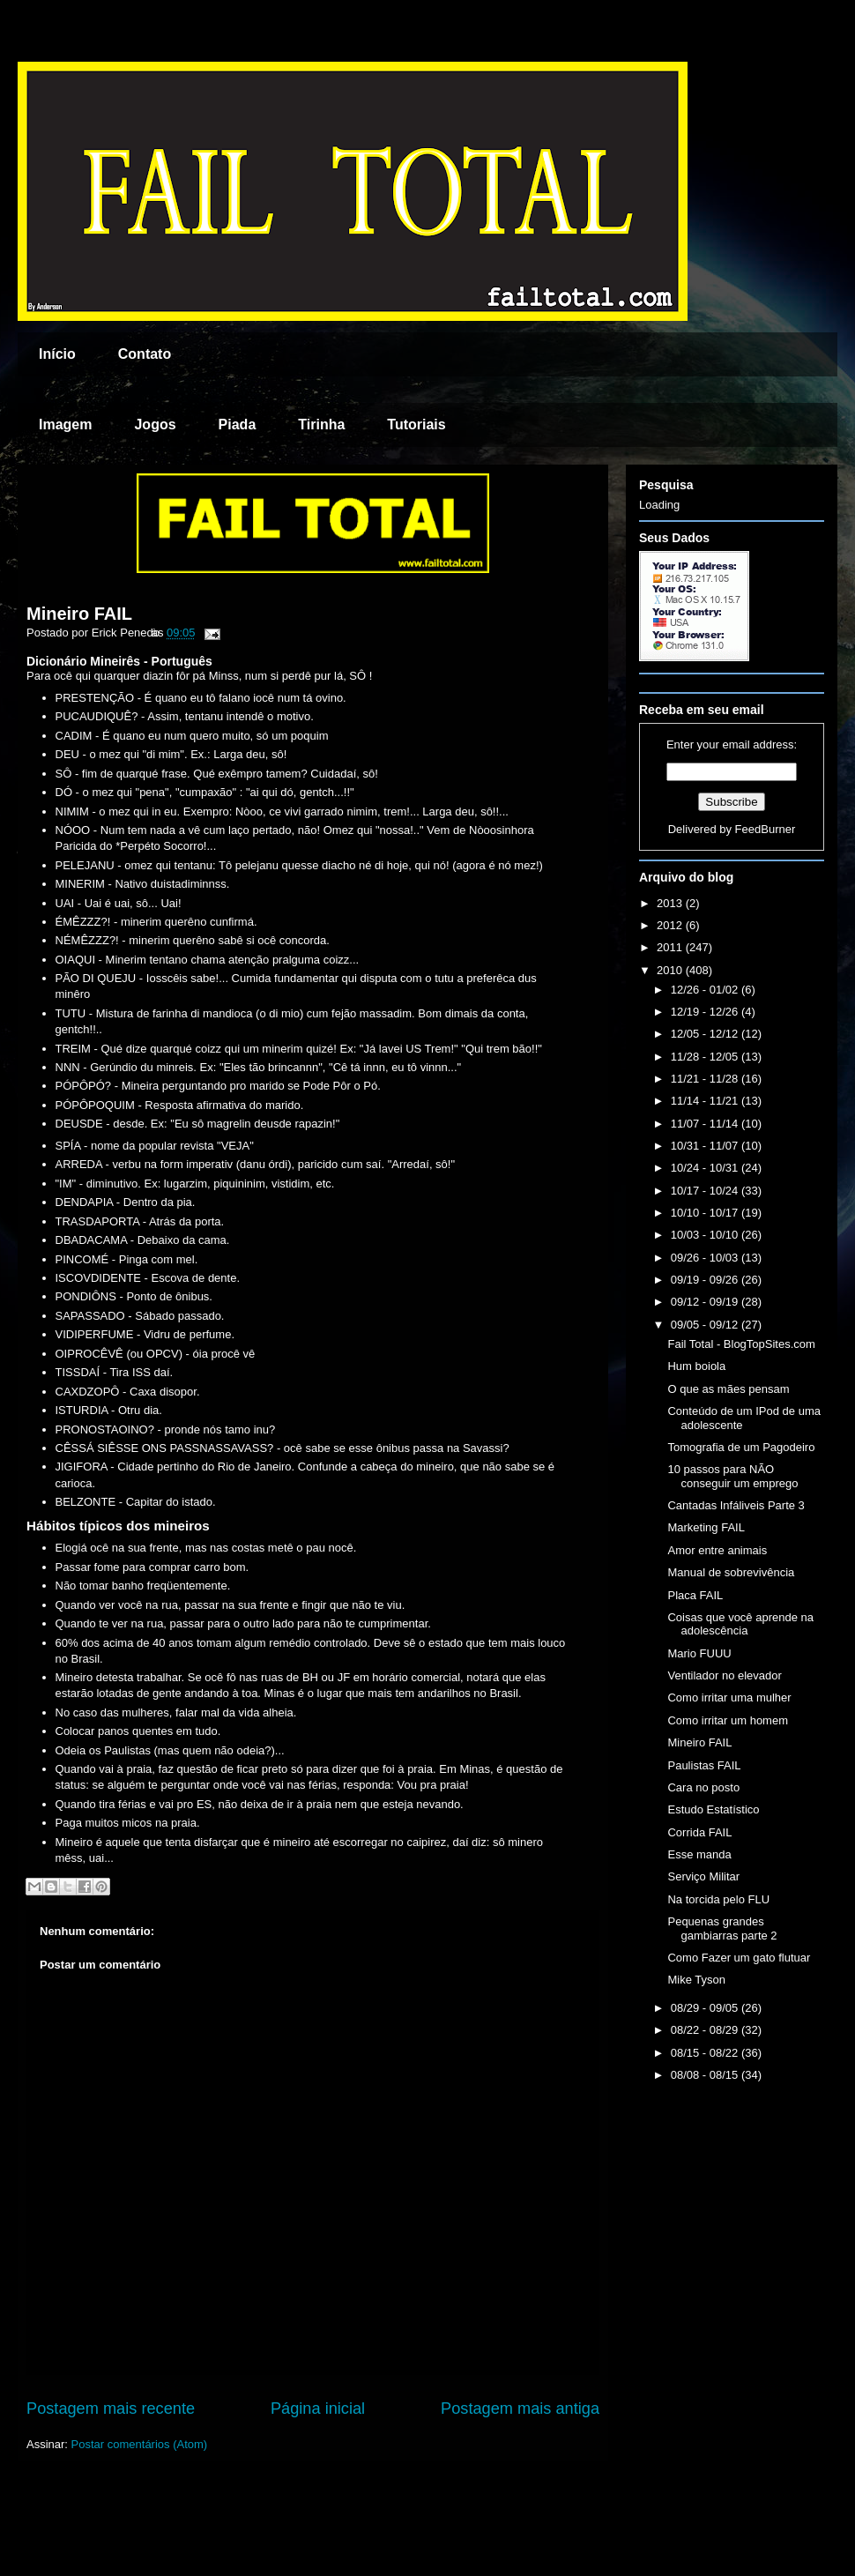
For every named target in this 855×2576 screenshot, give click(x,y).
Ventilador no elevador (724, 1675)
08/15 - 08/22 (706, 2052)
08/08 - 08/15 (706, 2074)
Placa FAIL (695, 1595)
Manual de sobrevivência (730, 1572)
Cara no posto (703, 1787)
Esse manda (699, 1854)
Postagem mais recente (110, 2408)
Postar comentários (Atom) (139, 2444)
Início (57, 353)
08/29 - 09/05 (706, 2007)
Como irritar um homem (727, 1720)
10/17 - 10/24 (706, 1190)
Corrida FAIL (699, 1832)
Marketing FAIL (705, 1527)
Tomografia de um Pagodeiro (740, 1447)
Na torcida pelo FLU (718, 1899)
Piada (237, 424)
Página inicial (318, 2408)
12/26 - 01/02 (706, 989)
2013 (671, 903)
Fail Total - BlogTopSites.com (740, 1344)
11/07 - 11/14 (706, 1123)
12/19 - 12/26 (706, 1011)
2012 (671, 925)
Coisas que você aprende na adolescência (740, 1624)
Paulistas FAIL (703, 1765)
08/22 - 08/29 (706, 2029)
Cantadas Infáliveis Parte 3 (735, 1505)
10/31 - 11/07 (706, 1145)
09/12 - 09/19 (706, 1301)
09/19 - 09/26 (706, 1279)
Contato (144, 353)
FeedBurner (765, 829)
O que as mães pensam (728, 1389)
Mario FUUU (699, 1653)
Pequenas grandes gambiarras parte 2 (722, 1928)
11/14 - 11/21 (706, 1100)
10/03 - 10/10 (706, 1234)
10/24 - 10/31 (706, 1167)
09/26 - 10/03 (706, 1257)
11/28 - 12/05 (706, 1056)
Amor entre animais (717, 1550)
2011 (671, 947)
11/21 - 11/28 (706, 1078)
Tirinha (321, 424)
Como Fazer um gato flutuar (738, 1957)
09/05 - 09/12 (706, 1324)
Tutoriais (416, 424)
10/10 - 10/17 (706, 1212)
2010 (671, 970)
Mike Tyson (696, 1979)
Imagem (65, 424)
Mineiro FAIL (79, 613)
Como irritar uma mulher (729, 1697)
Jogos (154, 424)
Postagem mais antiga (520, 2408)
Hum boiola (696, 1366)
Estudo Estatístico (713, 1809)
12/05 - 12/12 (706, 1033)
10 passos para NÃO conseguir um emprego (732, 1476)
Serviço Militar (703, 1876)
